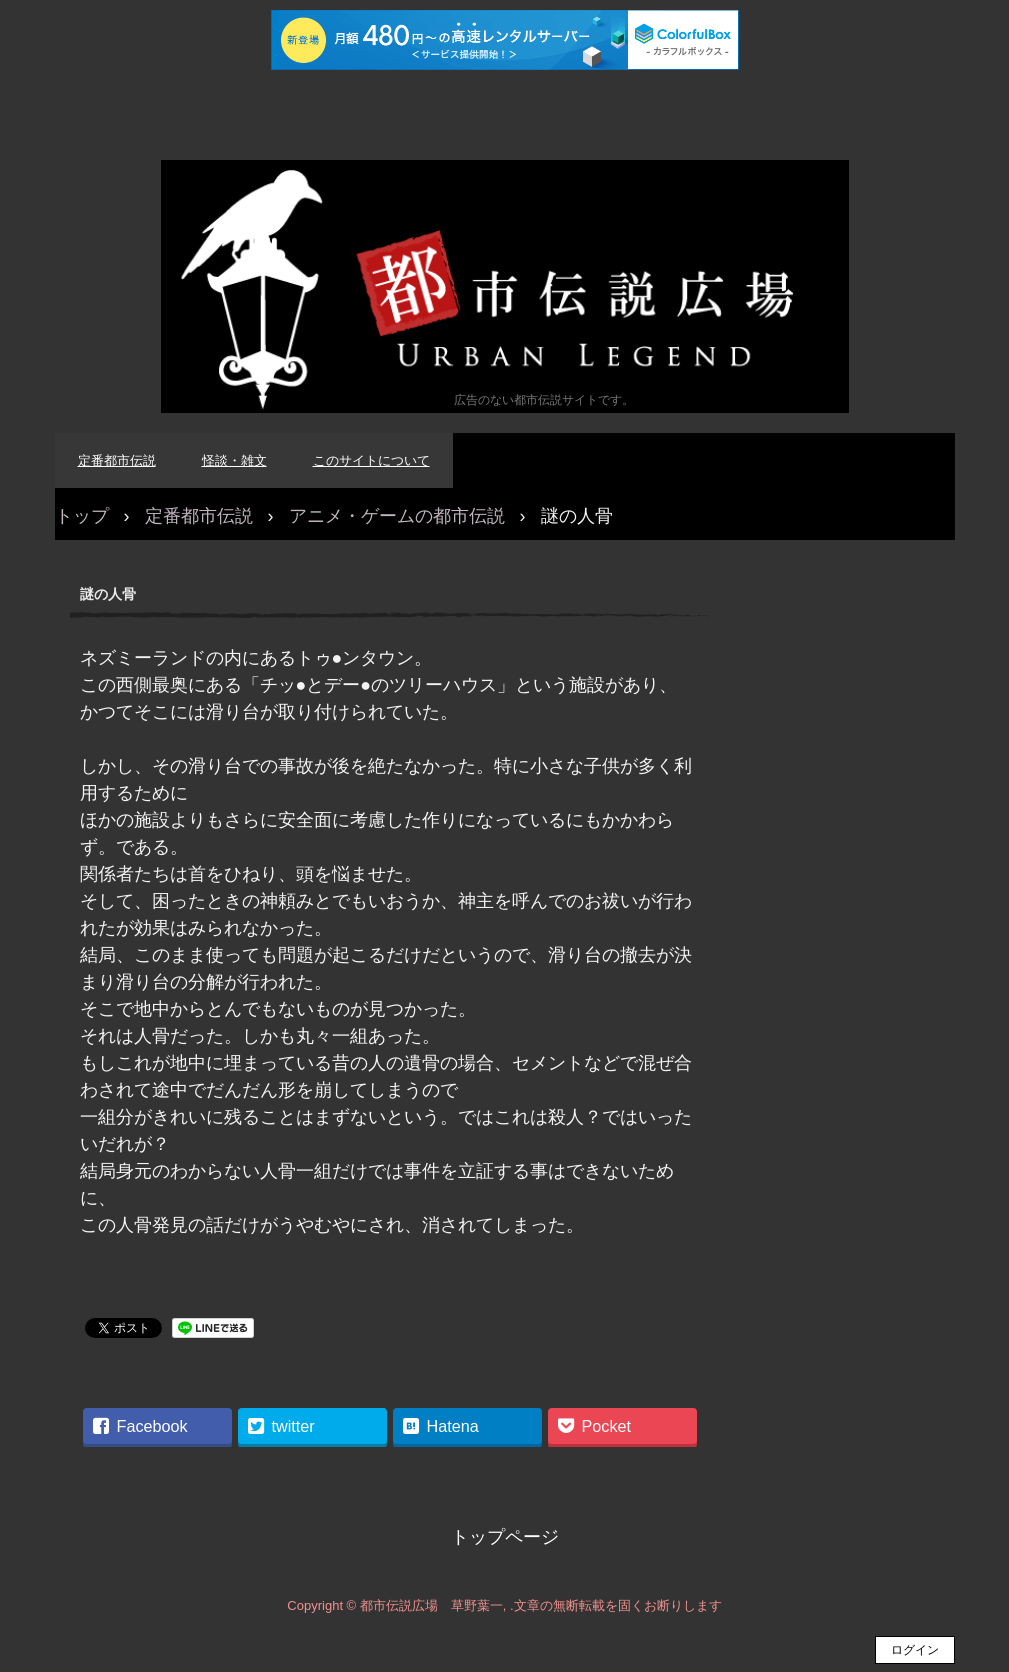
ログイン (915, 1650)
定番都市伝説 (117, 460)
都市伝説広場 (505, 286)
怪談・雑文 (234, 460)
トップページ (505, 1537)
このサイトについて (371, 460)
